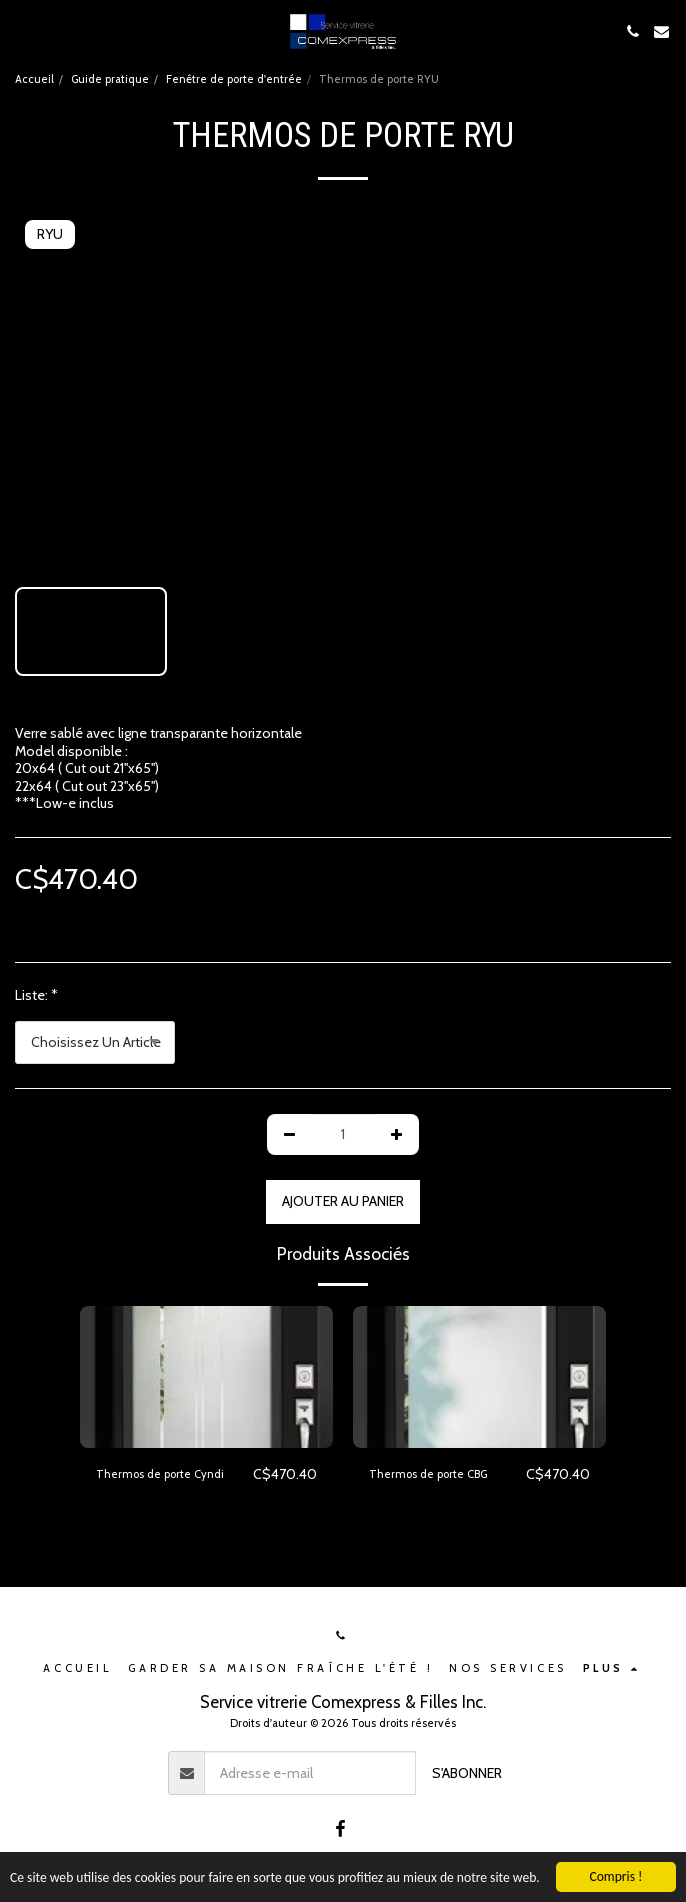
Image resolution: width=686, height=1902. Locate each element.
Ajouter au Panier (343, 1201)
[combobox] (95, 1042)
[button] (22, 31)
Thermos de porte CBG (428, 1474)
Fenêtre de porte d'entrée (234, 79)
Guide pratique (110, 79)
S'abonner (467, 1773)
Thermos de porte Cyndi (160, 1474)
